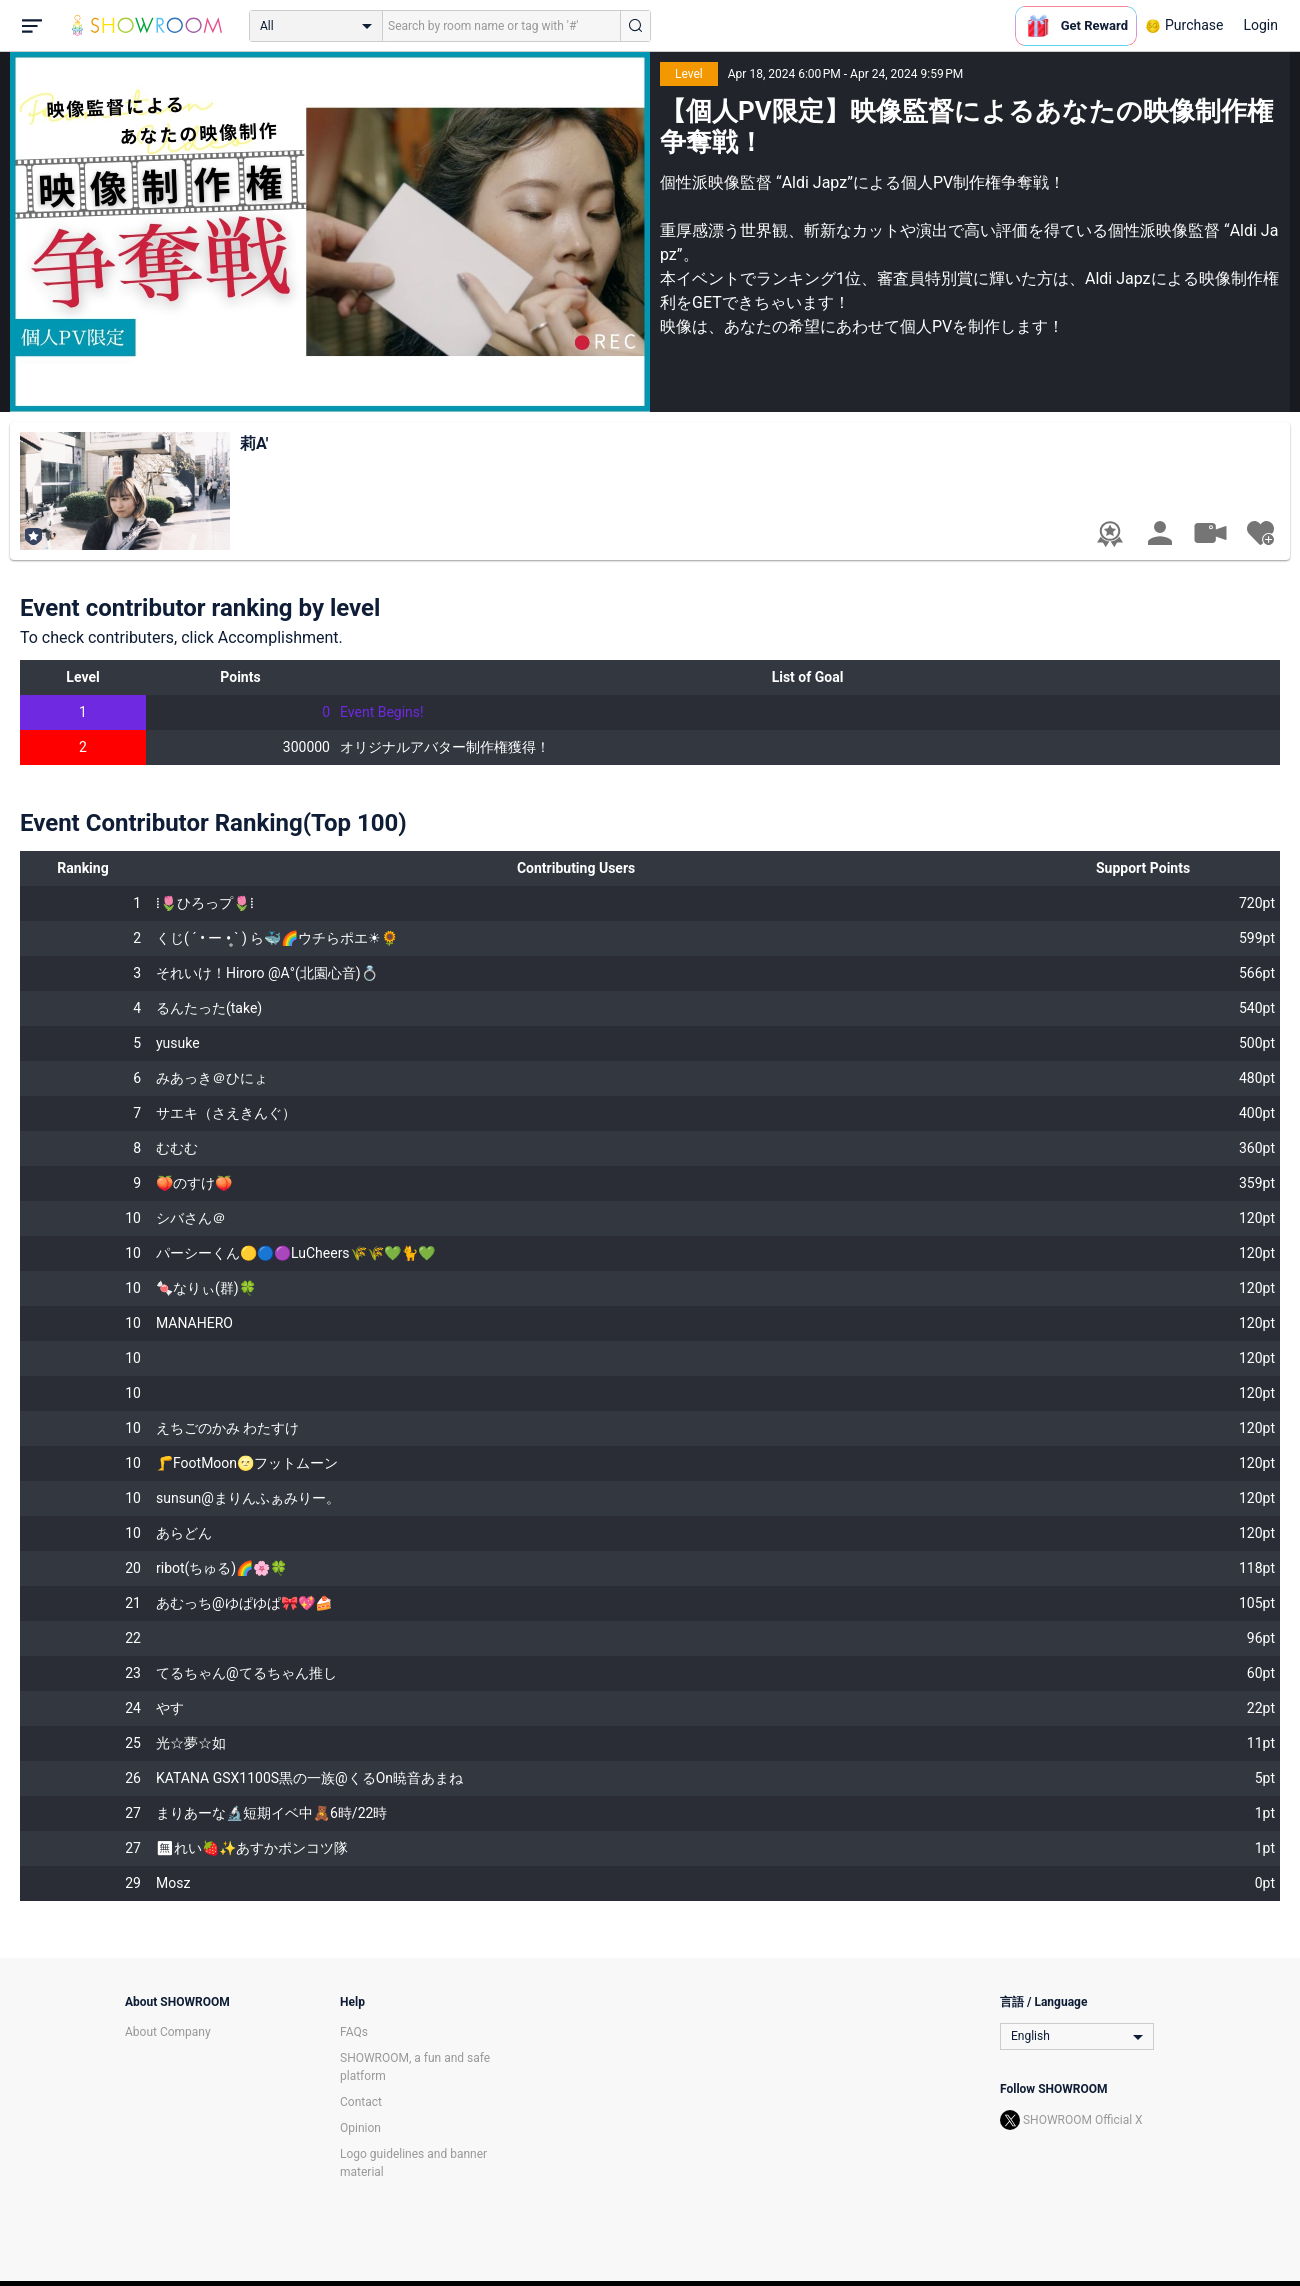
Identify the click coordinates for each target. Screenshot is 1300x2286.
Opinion (360, 2128)
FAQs (354, 2032)
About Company (168, 2032)
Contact (361, 2102)
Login (1260, 25)
